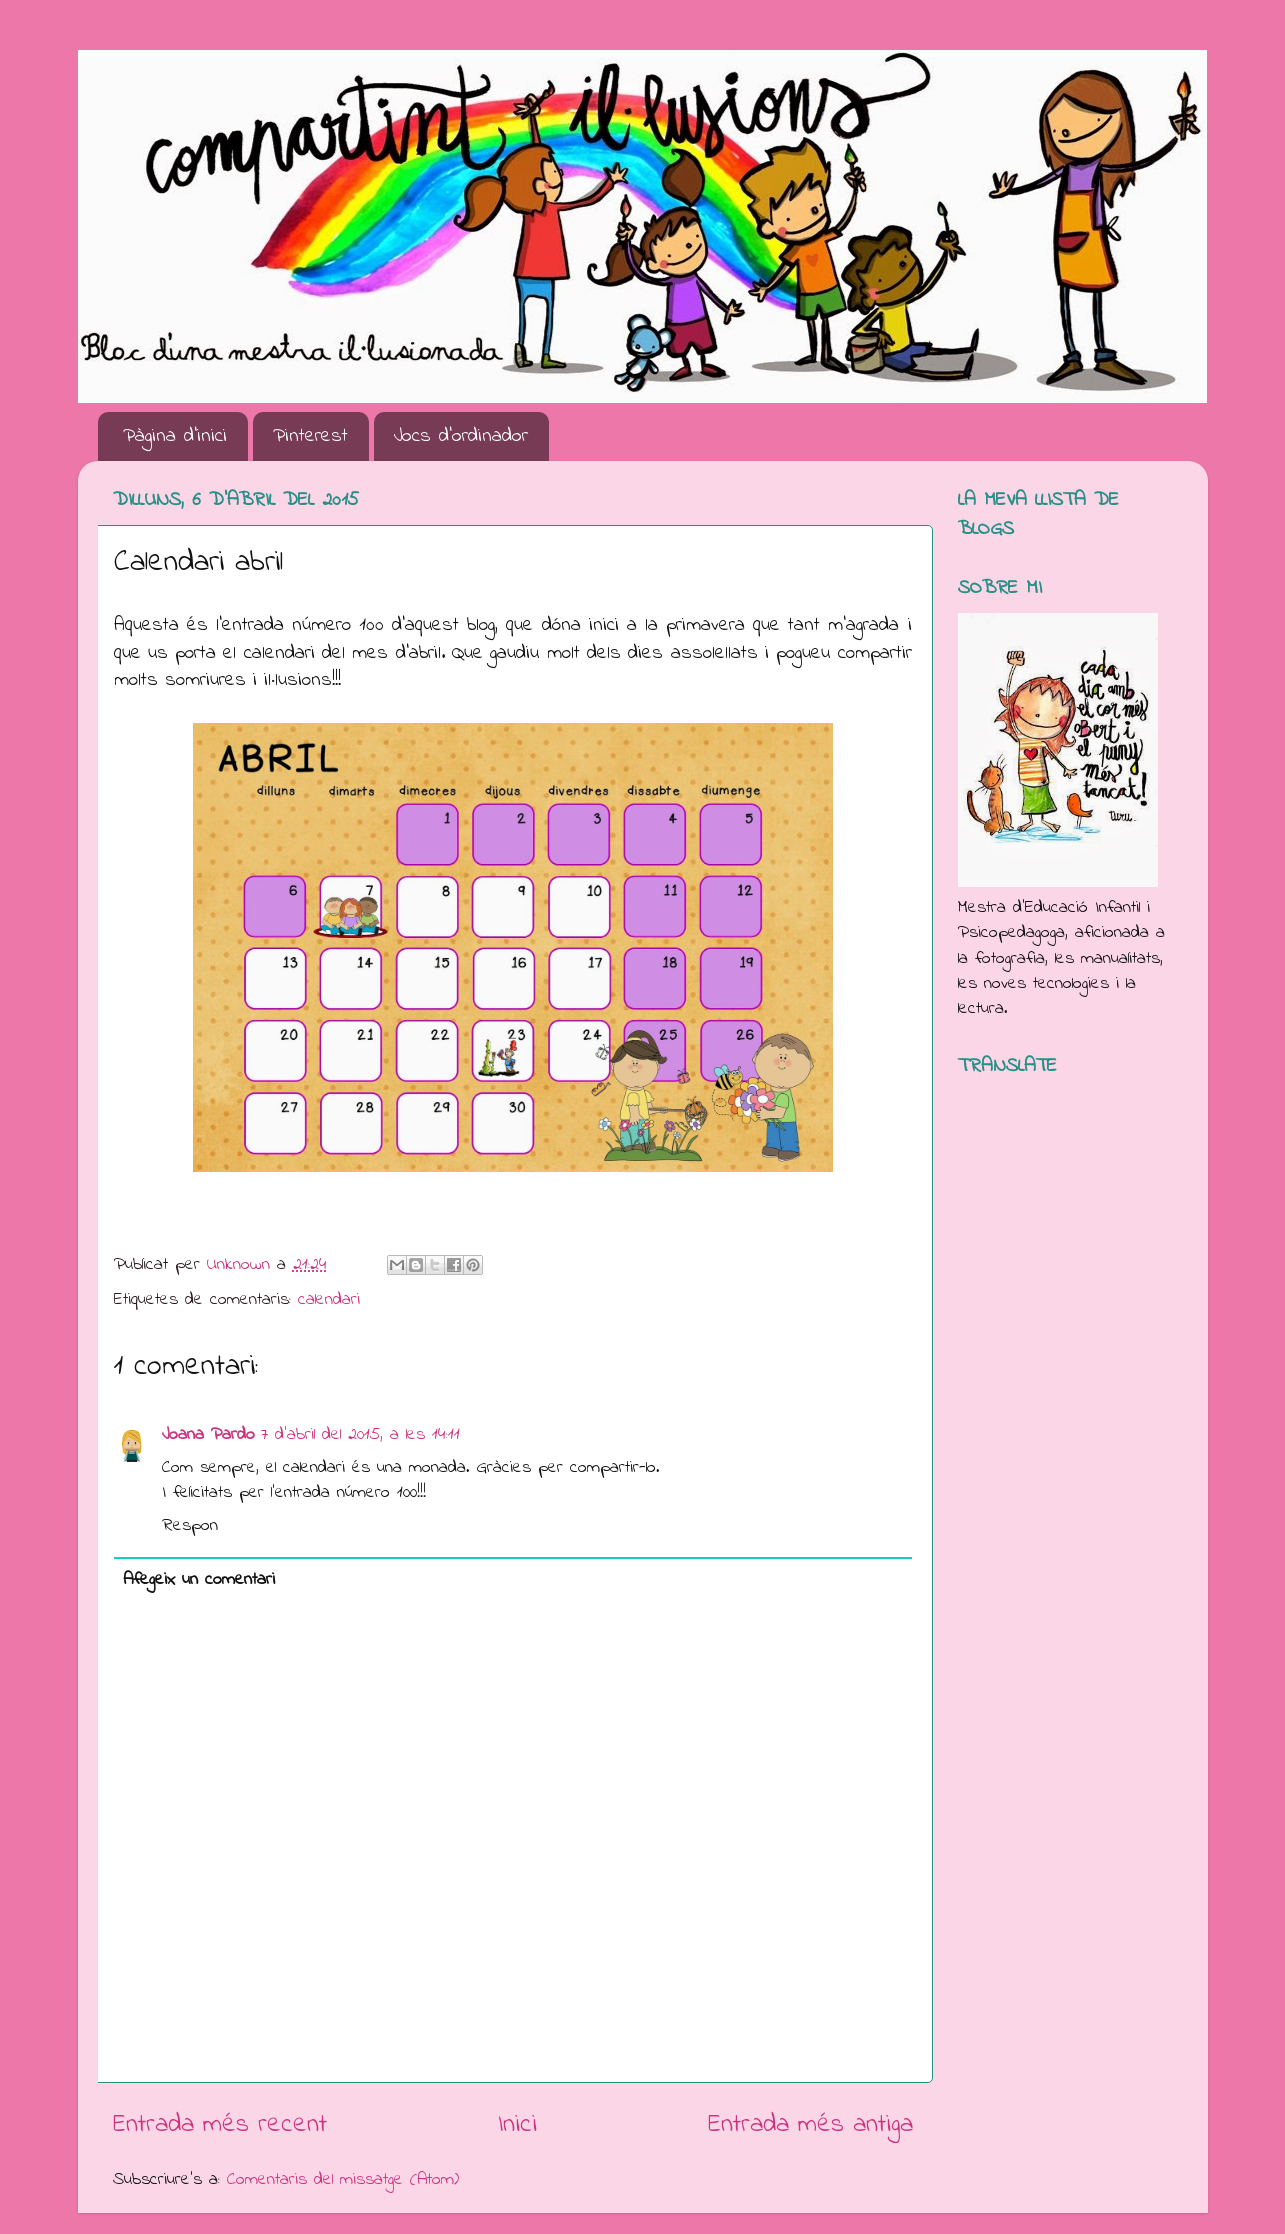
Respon (190, 1526)
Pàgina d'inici (175, 436)
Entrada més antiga (810, 2125)
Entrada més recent (220, 2125)
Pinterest (310, 436)
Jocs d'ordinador (461, 436)
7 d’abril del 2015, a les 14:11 (360, 1435)
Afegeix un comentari (199, 1580)
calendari (329, 1300)
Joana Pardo (208, 1435)
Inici (517, 2125)
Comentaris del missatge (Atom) (343, 2180)
